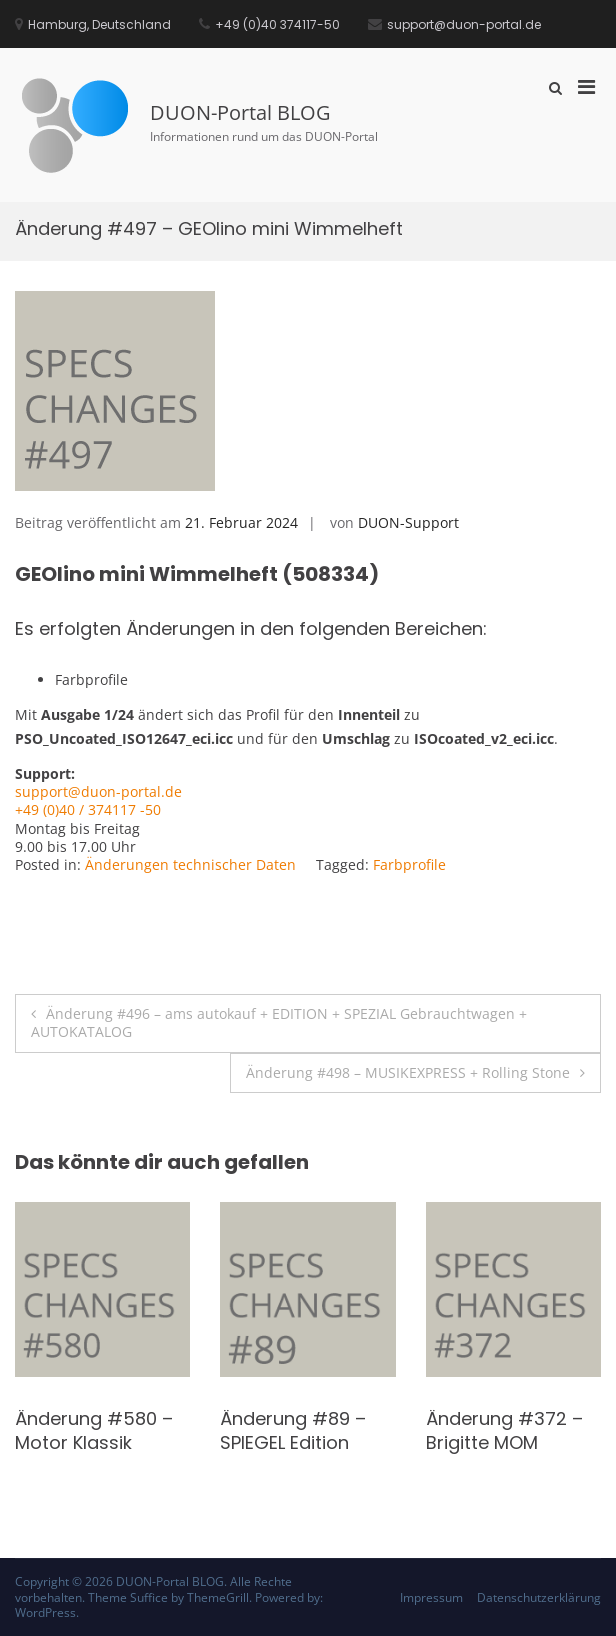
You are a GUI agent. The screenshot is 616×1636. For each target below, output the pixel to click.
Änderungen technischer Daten (190, 864)
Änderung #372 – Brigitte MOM (504, 1430)
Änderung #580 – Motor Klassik (94, 1430)
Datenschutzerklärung (539, 1597)
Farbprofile (409, 864)
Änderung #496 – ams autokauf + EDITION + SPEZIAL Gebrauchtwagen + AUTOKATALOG (279, 1022)
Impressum (431, 1597)
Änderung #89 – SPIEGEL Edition (293, 1430)
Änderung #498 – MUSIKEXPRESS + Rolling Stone (408, 1072)
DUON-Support (408, 522)
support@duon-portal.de (98, 791)
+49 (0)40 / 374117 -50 (88, 809)
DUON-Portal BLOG (240, 112)
